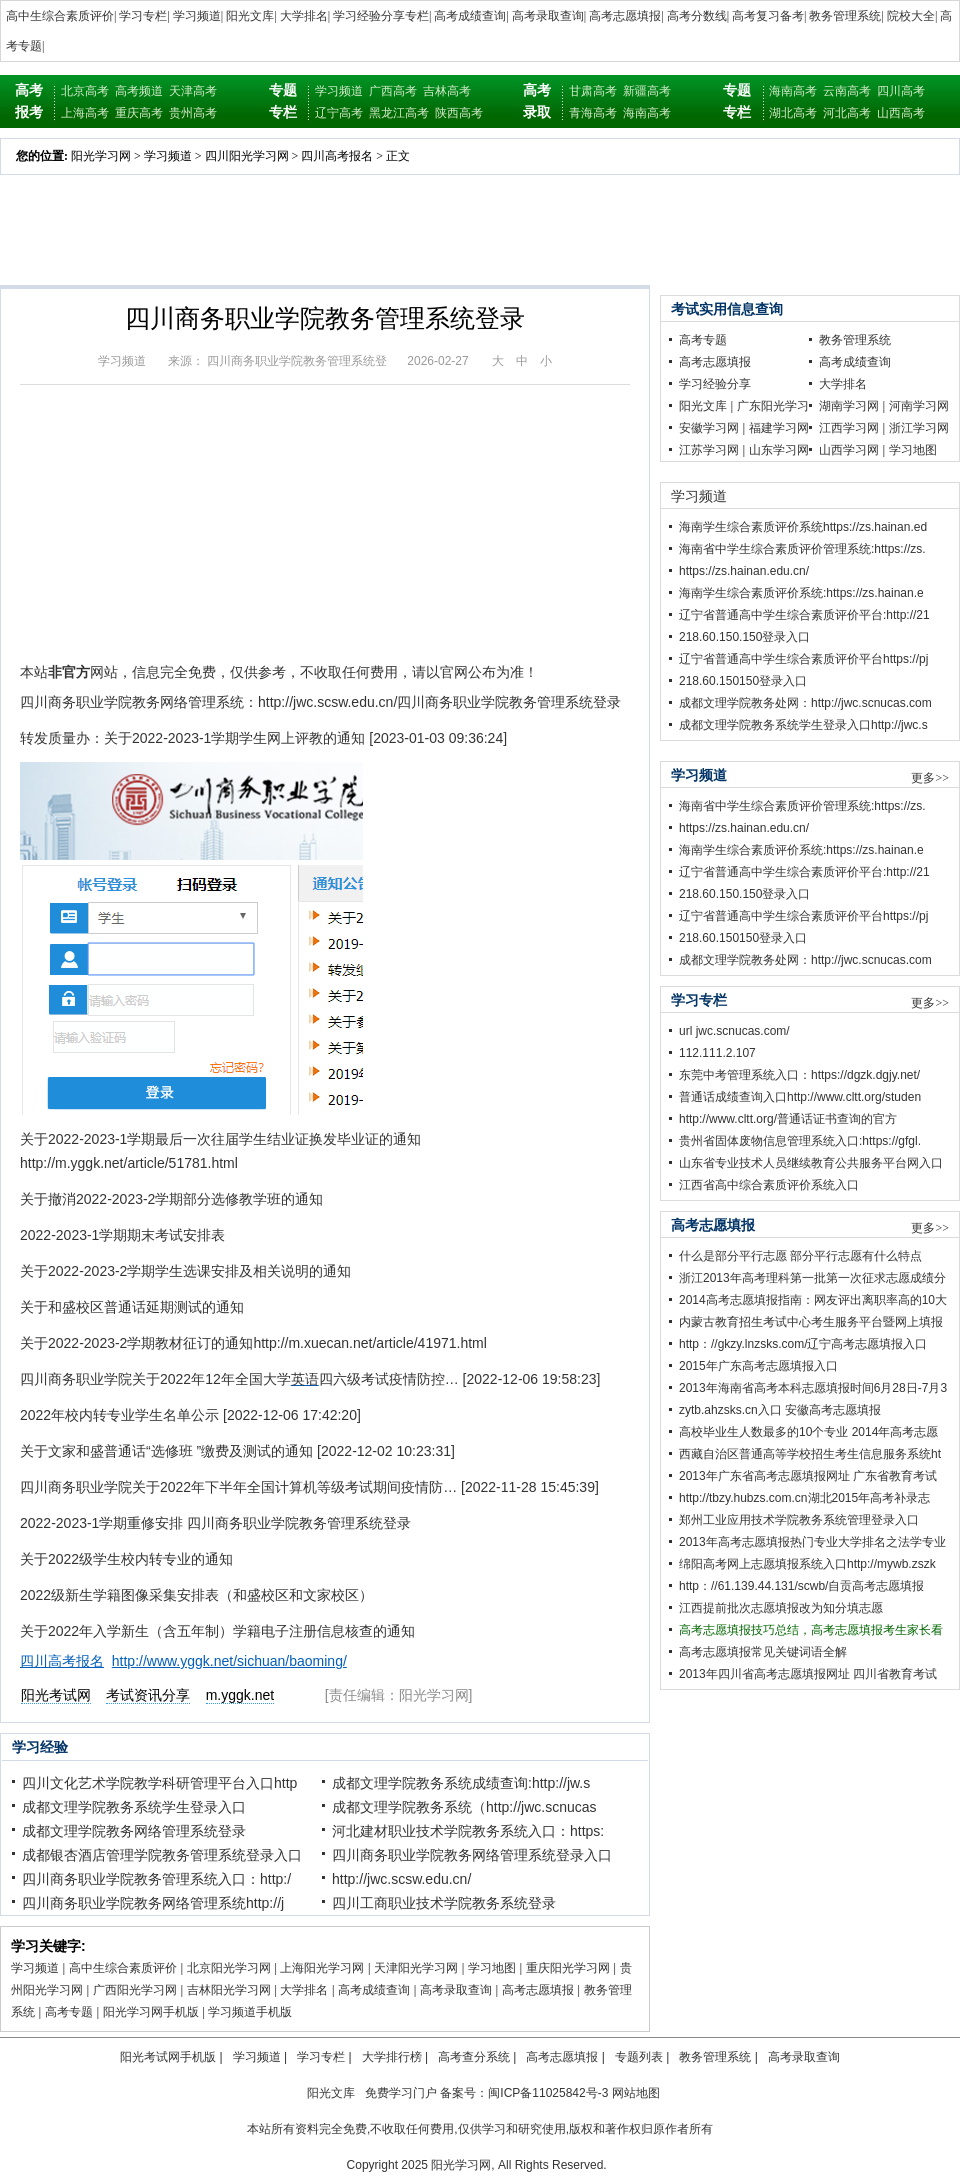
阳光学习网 (101, 156)
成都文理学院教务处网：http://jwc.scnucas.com (805, 703)
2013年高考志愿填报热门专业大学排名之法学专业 (812, 1542)
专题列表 (639, 2057)
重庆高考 (139, 113)
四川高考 (901, 91)
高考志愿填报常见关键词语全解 (763, 1652)
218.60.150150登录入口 (743, 681)
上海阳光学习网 (322, 1968)
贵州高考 (193, 113)
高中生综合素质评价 (60, 16)
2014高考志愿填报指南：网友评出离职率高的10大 (813, 1300)
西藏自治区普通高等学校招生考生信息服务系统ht (810, 1454)
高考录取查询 (548, 16)
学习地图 (492, 1968)
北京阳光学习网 (229, 1968)
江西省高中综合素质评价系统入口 (769, 1185)
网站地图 (636, 2093)
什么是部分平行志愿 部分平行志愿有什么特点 (800, 1256)
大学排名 (304, 16)
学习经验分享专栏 (381, 16)
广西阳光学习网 (135, 1990)
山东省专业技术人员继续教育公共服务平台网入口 (811, 1163)
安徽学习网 (709, 428)
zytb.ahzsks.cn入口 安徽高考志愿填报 (780, 1410)
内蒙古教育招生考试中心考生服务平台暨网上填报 (811, 1322)
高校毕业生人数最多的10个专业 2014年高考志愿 (808, 1432)
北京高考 (85, 91)
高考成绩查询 (470, 16)
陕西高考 (459, 113)
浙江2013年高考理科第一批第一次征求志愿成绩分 (812, 1278)
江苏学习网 (709, 450)
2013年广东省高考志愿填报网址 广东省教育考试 (808, 1476)
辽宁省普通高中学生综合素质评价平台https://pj (803, 659)
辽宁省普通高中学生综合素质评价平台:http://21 (804, 615)
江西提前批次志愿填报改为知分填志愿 (781, 1608)
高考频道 (139, 91)
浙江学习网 (919, 428)
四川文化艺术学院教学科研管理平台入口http (159, 1783)
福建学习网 (779, 428)
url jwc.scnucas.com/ (734, 1031)
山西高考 (901, 113)
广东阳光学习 (773, 406)
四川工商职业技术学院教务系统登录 (444, 1903)
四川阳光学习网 (247, 156)
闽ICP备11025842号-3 (548, 2093)
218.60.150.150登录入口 (744, 637)
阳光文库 (250, 16)
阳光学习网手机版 (151, 2012)
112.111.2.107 (717, 1053)
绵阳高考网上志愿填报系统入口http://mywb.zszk (807, 1564)
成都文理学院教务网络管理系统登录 (134, 1831)
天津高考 (193, 91)
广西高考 (393, 91)
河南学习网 (919, 406)
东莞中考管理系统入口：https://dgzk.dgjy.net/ (799, 1075)
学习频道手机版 (250, 2012)
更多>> (930, 778)
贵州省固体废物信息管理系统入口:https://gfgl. (800, 1141)
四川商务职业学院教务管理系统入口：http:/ (156, 1879)
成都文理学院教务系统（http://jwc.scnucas (464, 1807)
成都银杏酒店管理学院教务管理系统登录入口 (162, 1855)
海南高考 (647, 113)
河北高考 (847, 113)
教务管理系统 (845, 16)
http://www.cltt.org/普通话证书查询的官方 (788, 1119)
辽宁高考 (339, 113)
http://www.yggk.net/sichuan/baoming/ (229, 1661)
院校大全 (911, 16)
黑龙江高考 (399, 113)
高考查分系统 (474, 2057)
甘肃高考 (593, 91)
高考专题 (69, 2012)
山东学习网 (779, 450)
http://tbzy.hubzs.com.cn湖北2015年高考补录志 (804, 1498)
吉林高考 (447, 91)
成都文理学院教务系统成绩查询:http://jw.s (461, 1783)
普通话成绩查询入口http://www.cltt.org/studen (800, 1097)
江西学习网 (849, 428)
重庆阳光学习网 (568, 1968)
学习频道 (197, 16)
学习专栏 (143, 16)
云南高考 (847, 91)
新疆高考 (647, 91)
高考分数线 (697, 16)
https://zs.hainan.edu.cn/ (744, 571)
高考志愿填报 (625, 16)
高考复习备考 (768, 16)
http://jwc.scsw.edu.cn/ (401, 1879)
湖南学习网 (849, 406)
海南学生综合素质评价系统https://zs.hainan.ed (803, 527)
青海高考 (593, 113)
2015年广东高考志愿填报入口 (758, 1366)
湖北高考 (793, 113)
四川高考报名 (337, 156)
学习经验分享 (715, 384)
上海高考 (85, 113)
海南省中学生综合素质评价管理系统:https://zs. (802, 549)
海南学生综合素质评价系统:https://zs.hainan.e (801, 593)
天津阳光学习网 (416, 1968)
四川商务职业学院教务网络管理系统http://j (153, 1903)
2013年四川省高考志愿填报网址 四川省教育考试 (808, 1674)
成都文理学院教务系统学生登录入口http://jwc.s (803, 725)
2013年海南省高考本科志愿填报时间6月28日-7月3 (813, 1388)
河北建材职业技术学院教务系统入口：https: (468, 1831)
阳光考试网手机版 (168, 2057)
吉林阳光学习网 (229, 1990)
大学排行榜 (392, 2057)
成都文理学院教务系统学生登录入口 (134, 1807)
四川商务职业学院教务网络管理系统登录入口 (472, 1855)
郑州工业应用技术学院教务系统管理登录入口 (799, 1520)
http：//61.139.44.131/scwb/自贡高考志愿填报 (801, 1586)
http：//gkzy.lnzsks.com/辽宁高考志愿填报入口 (803, 1344)
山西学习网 (849, 450)
